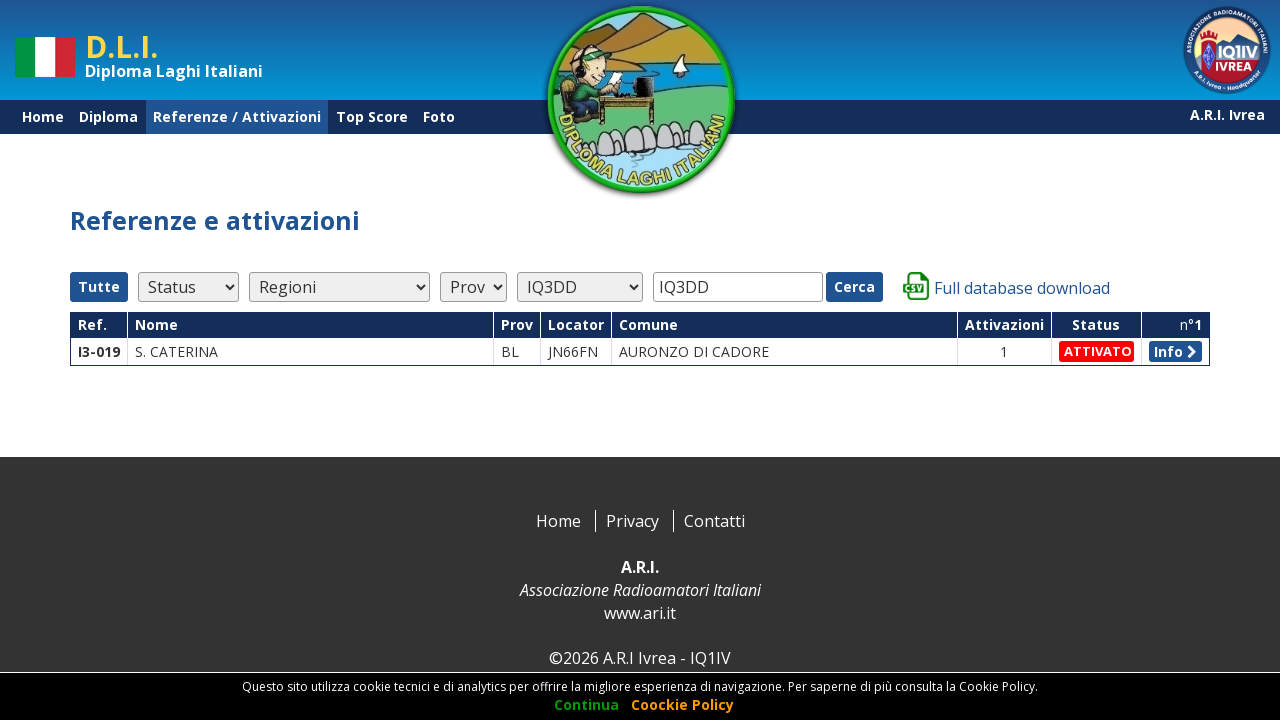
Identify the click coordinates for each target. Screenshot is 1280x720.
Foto (439, 116)
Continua (586, 704)
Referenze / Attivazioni (237, 116)
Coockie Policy (682, 704)
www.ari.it (640, 613)
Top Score (372, 116)
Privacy (632, 521)
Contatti (714, 521)
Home (43, 116)
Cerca (854, 286)
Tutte (99, 286)
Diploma (108, 116)
